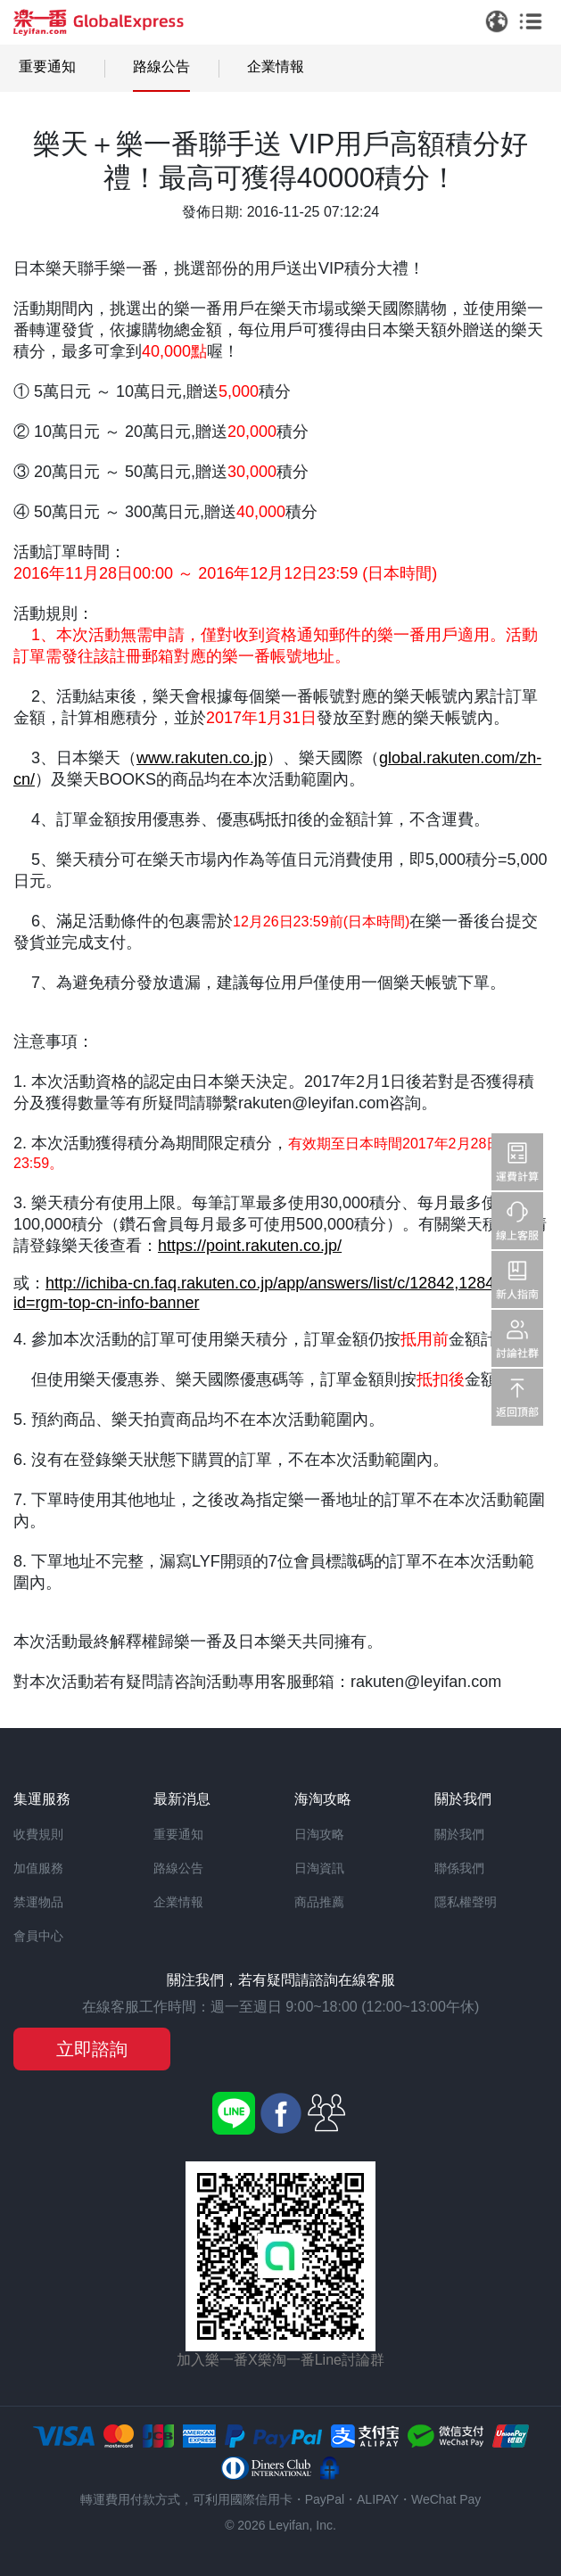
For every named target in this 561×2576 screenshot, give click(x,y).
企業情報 (275, 66)
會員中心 (38, 1936)
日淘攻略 (319, 1834)
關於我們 (459, 1834)
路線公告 (161, 66)
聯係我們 (459, 1868)
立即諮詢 (92, 2049)
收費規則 (38, 1834)
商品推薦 (319, 1902)
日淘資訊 (319, 1868)
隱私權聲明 (465, 1902)
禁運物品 (38, 1902)
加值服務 (38, 1868)
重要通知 (47, 66)
